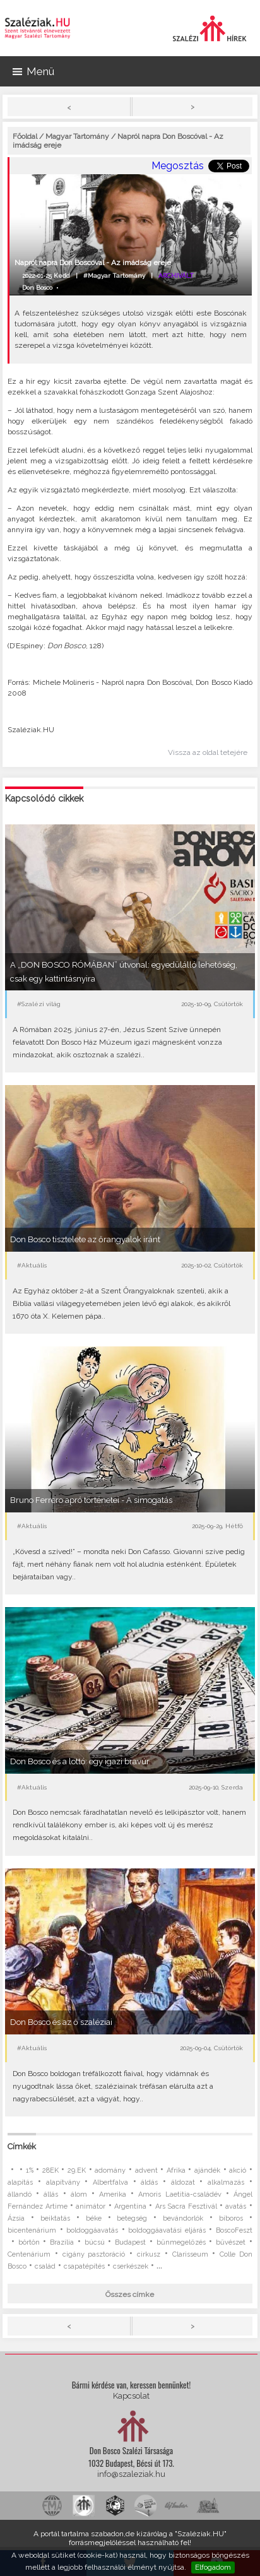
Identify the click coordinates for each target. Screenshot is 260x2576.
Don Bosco (37, 287)
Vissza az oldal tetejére (207, 752)
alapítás (20, 2182)
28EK (50, 2170)
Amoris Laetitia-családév (179, 2194)
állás (51, 2194)
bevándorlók (183, 2218)
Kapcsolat (131, 2396)
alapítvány (63, 2182)
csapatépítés (84, 2266)
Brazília (62, 2242)
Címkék (22, 2146)
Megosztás (177, 166)
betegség (132, 2218)
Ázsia (16, 2218)
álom (79, 2194)
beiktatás (55, 2218)
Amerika (112, 2194)
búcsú (95, 2242)
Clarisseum (190, 2254)
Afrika (176, 2170)
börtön (29, 2242)
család (45, 2266)
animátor (90, 2206)
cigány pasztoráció (94, 2254)
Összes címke (129, 2294)
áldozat (183, 2182)
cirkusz (148, 2254)
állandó (20, 2194)
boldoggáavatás (92, 2230)
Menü (33, 71)
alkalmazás (226, 2182)
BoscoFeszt (234, 2230)
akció (237, 2170)
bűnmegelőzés (181, 2242)
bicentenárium (32, 2230)
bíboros (231, 2218)
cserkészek (130, 2266)
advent (146, 2170)
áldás (149, 2182)
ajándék (207, 2170)
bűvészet (230, 2242)
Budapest (130, 2242)
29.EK (77, 2170)
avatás (235, 2206)
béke (94, 2218)
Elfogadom (213, 2567)
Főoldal (25, 136)
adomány (110, 2170)
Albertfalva (110, 2182)
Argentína (130, 2206)
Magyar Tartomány (77, 136)
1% (29, 2170)
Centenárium (29, 2254)
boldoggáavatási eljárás (167, 2230)
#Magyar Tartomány (114, 275)
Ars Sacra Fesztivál (186, 2206)
